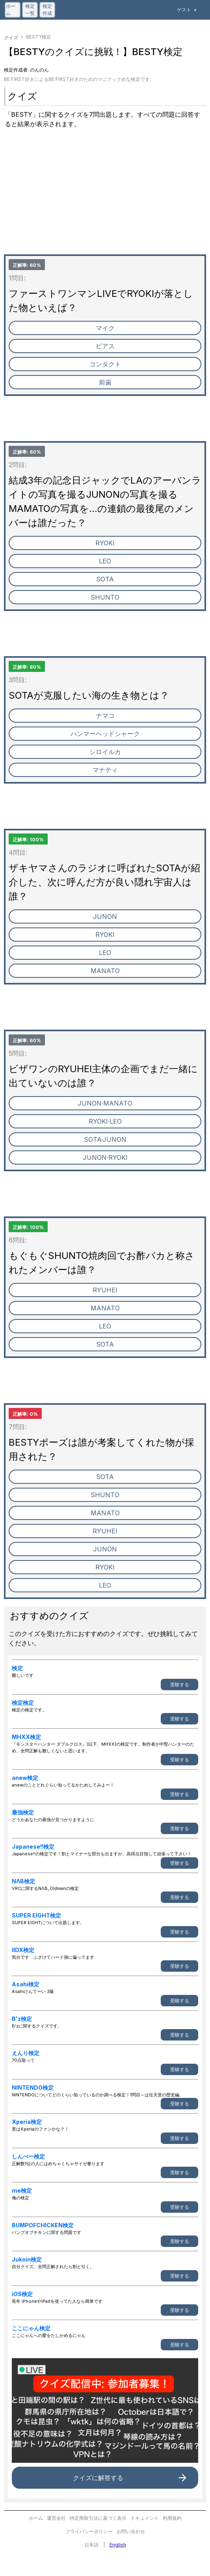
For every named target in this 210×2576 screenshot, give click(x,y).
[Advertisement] (105, 199)
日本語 (91, 2545)
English (118, 2545)
